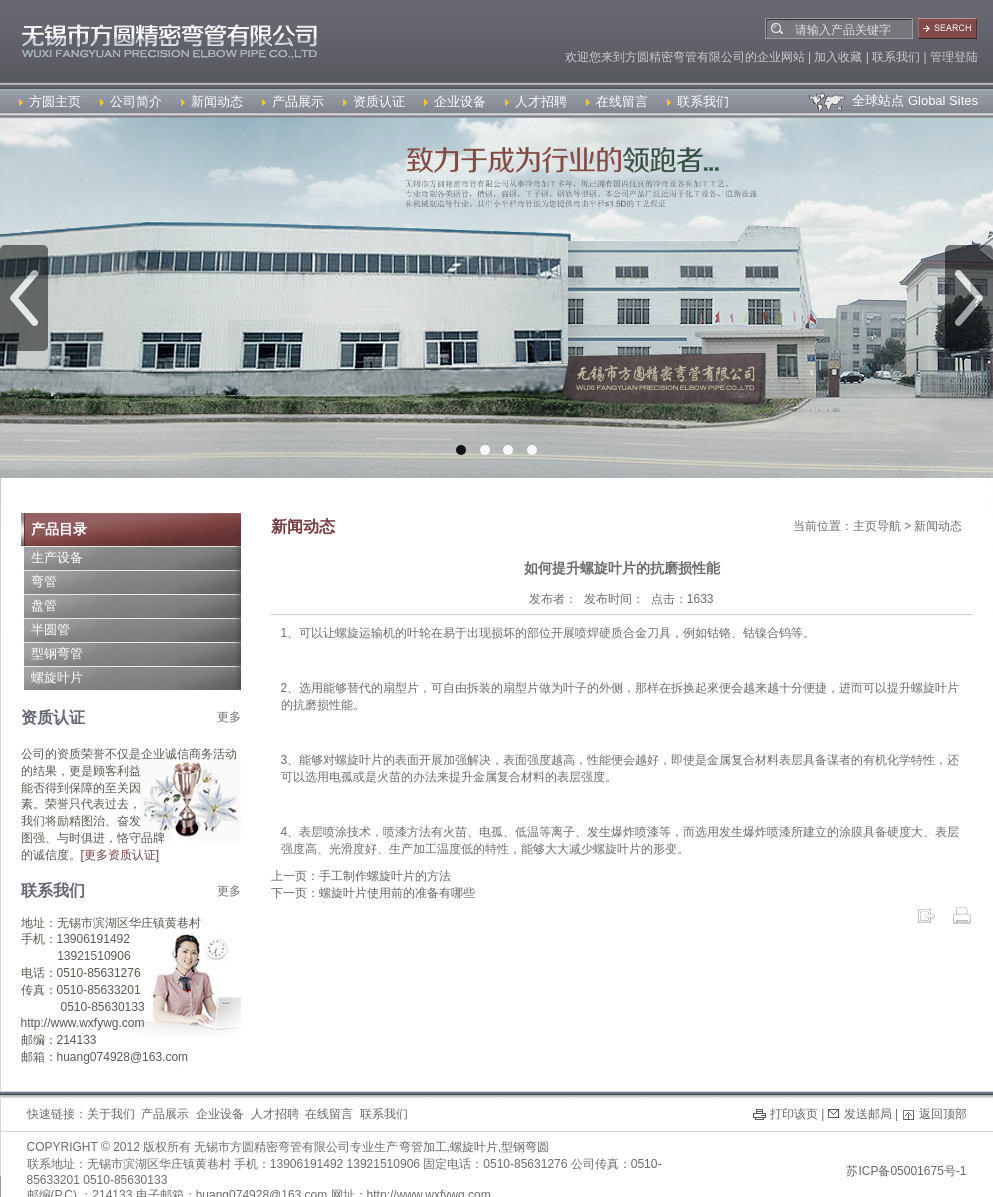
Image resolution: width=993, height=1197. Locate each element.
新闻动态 (212, 101)
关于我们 (111, 1114)
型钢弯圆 (525, 1147)
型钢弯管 (57, 653)
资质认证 (374, 101)
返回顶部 (943, 1114)
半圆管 (50, 629)
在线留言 (617, 101)
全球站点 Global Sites (892, 100)
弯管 (44, 581)
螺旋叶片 (57, 677)
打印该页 (794, 1114)
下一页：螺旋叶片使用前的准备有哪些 (373, 893)
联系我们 (698, 101)
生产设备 (57, 557)
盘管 (44, 605)
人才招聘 (536, 101)
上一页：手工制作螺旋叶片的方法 (361, 876)
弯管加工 (423, 1147)
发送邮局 (868, 1114)
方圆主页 (50, 101)
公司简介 (131, 101)
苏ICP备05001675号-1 (906, 1171)
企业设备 (455, 101)
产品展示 (293, 101)
